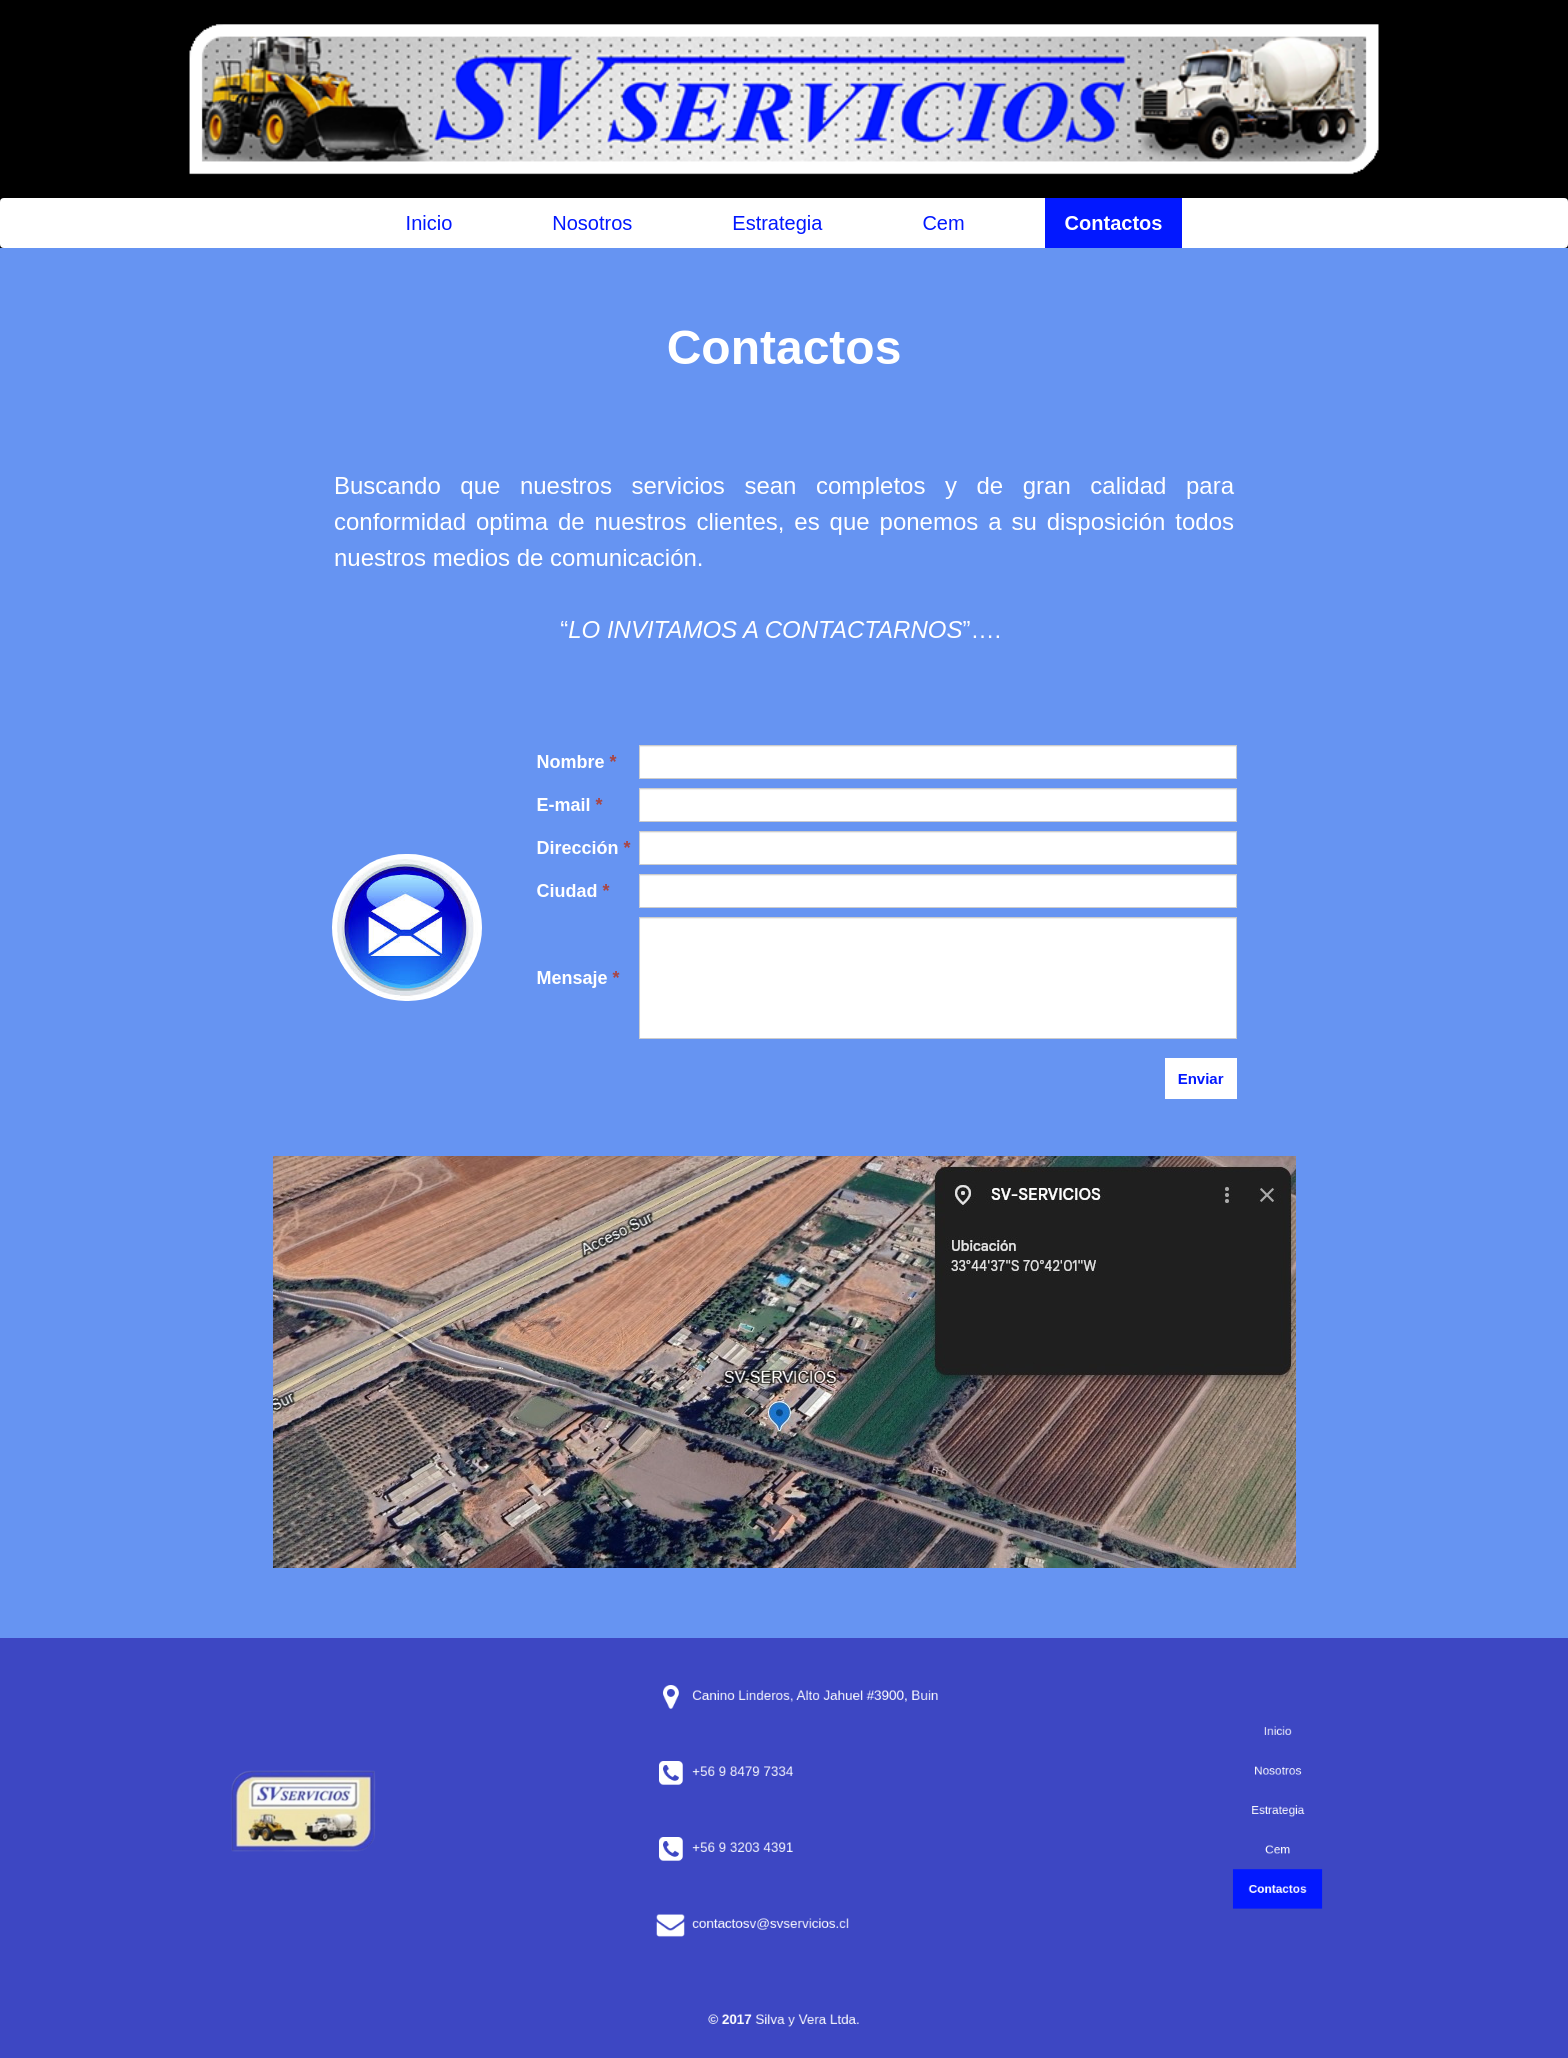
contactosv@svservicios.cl (782, 1924)
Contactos (1114, 223)
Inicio (429, 223)
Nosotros (592, 223)
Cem (943, 223)
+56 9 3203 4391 (767, 1848)
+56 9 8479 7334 (767, 1772)
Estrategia (777, 223)
